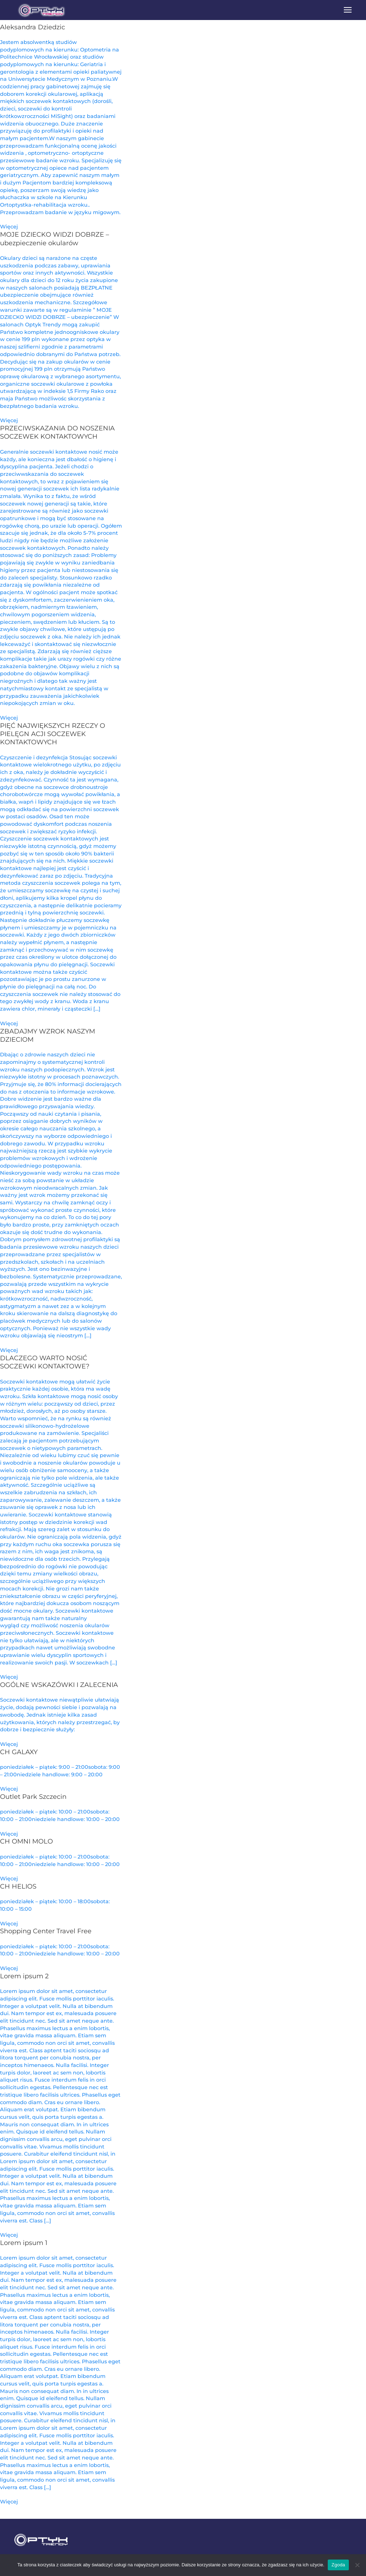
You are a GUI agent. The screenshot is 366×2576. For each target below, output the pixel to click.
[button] (348, 10)
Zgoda (338, 2564)
